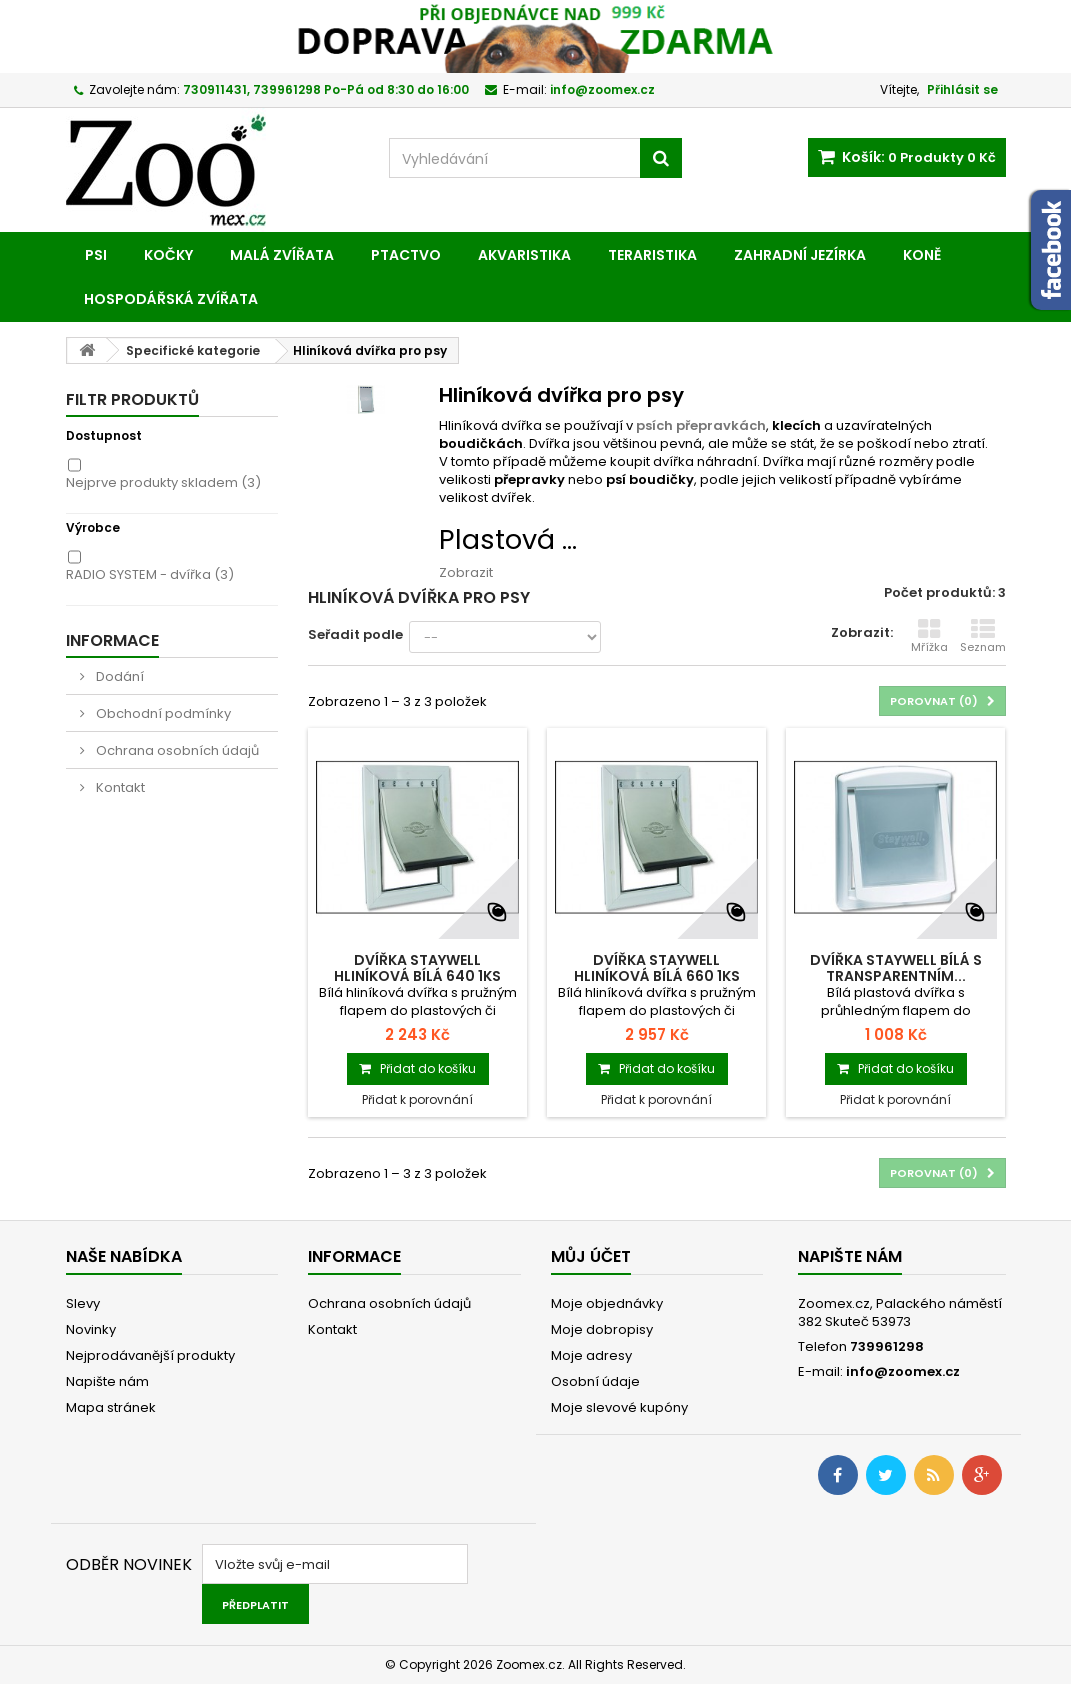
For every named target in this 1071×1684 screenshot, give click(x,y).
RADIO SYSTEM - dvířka (150, 574)
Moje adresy (591, 1355)
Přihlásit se (962, 89)
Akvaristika (524, 255)
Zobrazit (466, 572)
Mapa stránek (111, 1407)
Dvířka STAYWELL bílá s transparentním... (896, 968)
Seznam (983, 636)
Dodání (118, 676)
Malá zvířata (282, 255)
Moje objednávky (607, 1303)
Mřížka (929, 636)
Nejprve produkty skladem (163, 482)
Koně (922, 255)
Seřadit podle (355, 634)
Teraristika (652, 255)
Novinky (91, 1329)
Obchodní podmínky (162, 713)
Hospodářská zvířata (171, 299)
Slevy (83, 1303)
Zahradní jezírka (800, 255)
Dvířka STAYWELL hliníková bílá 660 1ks (657, 968)
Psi (96, 255)
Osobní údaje (595, 1381)
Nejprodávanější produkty (150, 1355)
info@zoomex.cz (903, 1371)
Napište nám (107, 1381)
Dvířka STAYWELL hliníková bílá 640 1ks (417, 968)
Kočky (168, 255)
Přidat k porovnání (417, 1099)
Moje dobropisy (602, 1329)
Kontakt (119, 787)
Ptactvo (406, 255)
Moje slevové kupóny (619, 1407)
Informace (112, 640)
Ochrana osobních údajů (176, 750)
